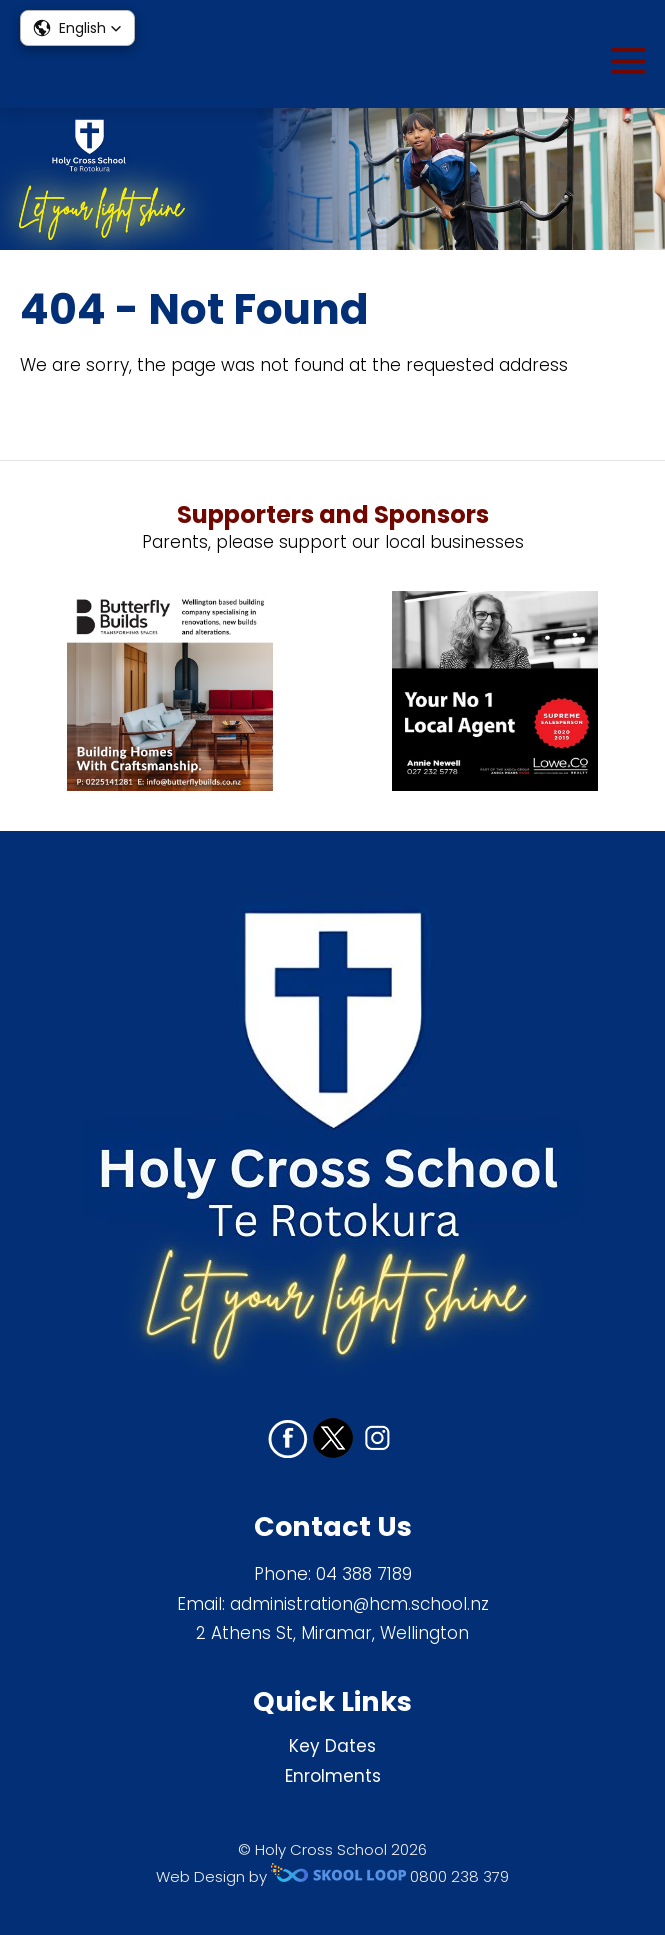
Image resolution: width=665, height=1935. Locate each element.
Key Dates (332, 1746)
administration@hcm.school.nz (359, 1604)
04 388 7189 (364, 1574)
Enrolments (333, 1776)
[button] (77, 28)
